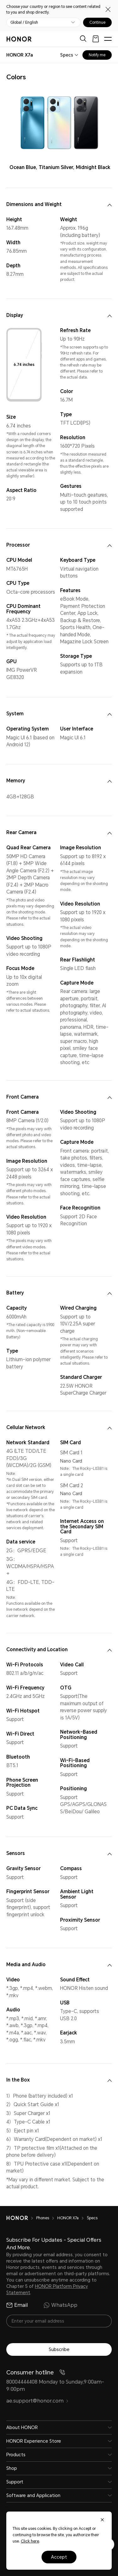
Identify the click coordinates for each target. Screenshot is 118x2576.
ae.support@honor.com (37, 2401)
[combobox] (19, 55)
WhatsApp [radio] (60, 2305)
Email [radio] (17, 2305)
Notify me (97, 55)
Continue (97, 22)
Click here (30, 2541)
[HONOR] (21, 2218)
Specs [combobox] (66, 55)
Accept (59, 2557)
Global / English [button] (24, 22)
